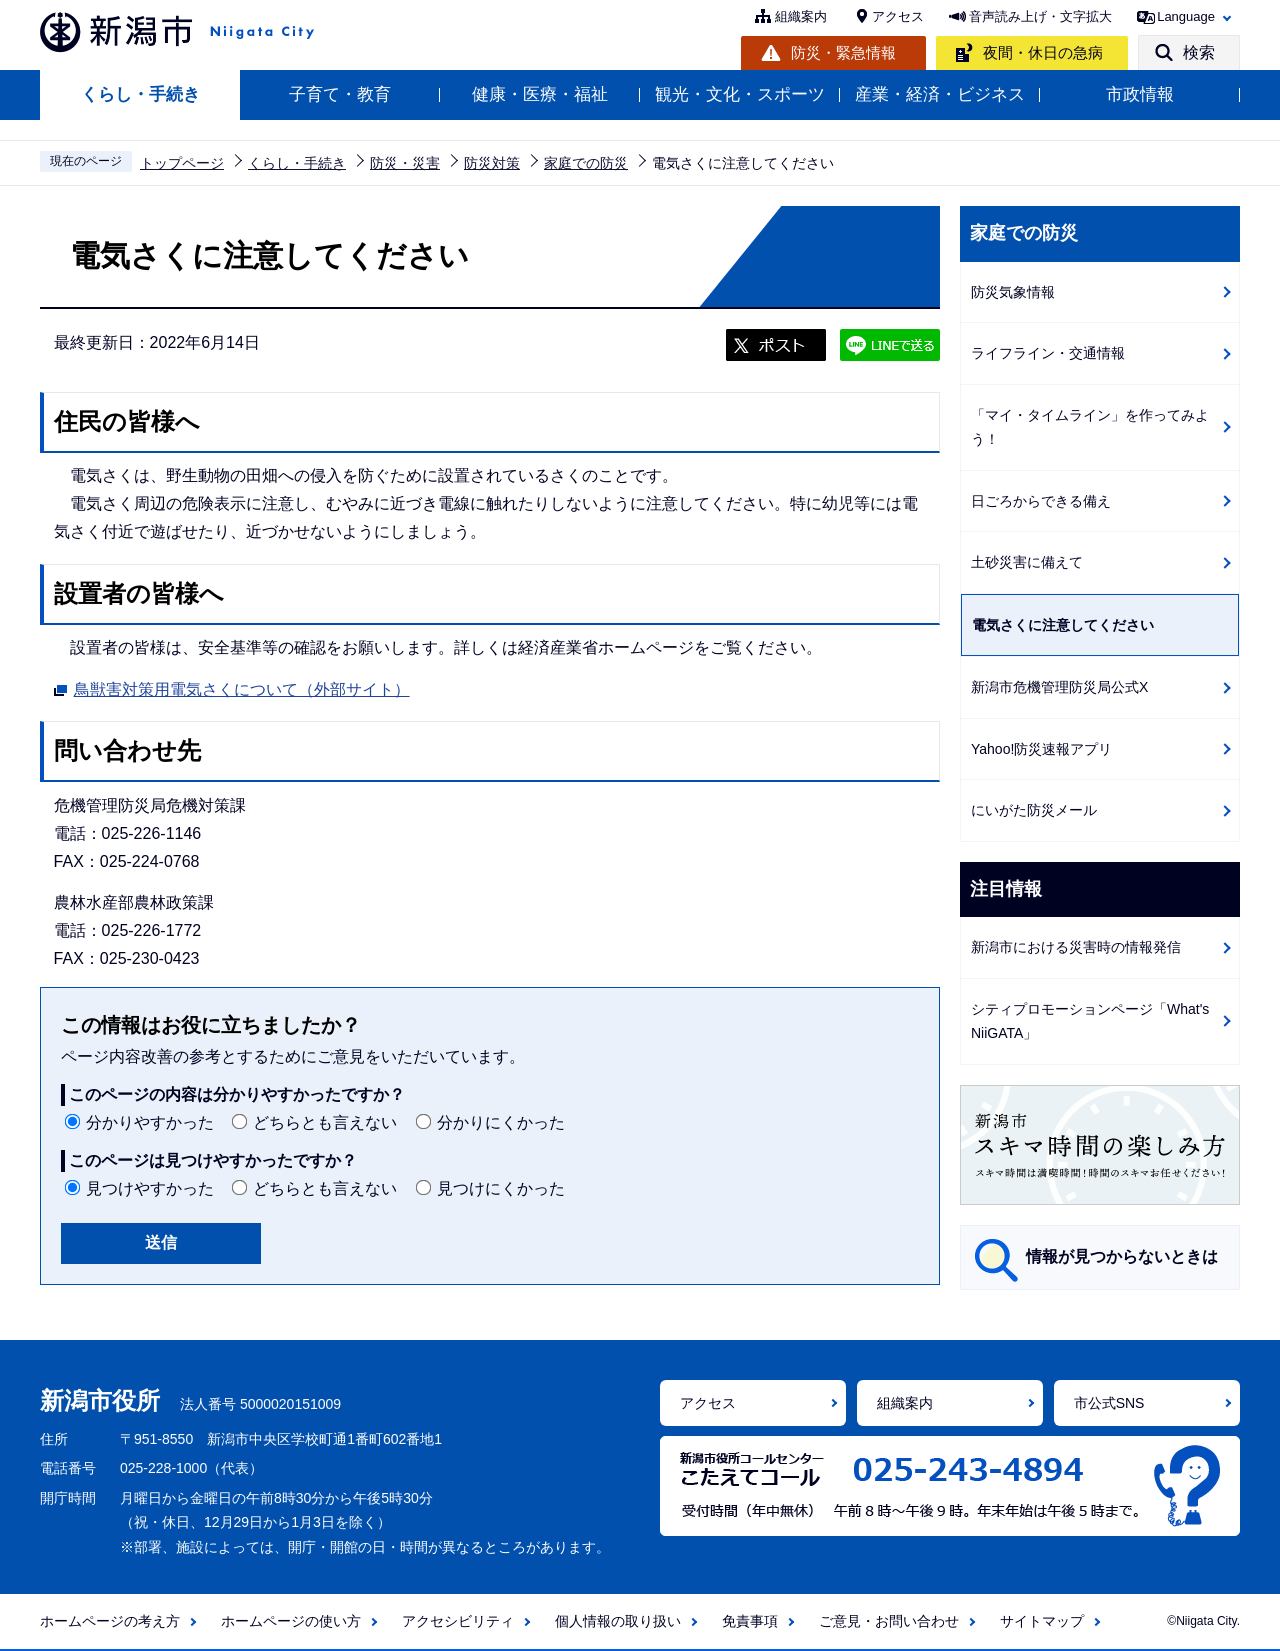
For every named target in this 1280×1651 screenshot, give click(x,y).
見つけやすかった (150, 1188)
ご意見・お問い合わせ (889, 1621)
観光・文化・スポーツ (740, 94)
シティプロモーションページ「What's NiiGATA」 (1090, 1021)
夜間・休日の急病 (1043, 52)
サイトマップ (1042, 1621)
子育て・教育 (340, 94)
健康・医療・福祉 (540, 94)
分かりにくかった (501, 1122)
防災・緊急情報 (843, 52)
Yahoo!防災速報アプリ (1041, 749)
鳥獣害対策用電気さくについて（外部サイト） (242, 687)
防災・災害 (405, 163)
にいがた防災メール (1034, 810)
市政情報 (1140, 94)
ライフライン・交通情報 (1048, 353)
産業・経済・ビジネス (940, 94)
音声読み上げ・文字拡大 (1040, 16)
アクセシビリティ (458, 1621)
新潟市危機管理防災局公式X (1059, 687)
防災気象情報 (1013, 292)
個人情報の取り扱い (618, 1621)
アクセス (898, 16)
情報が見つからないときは (1122, 1256)
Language (1186, 16)
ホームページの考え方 (110, 1621)
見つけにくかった (501, 1188)
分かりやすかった (150, 1122)
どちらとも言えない (325, 1122)
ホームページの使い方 (291, 1621)
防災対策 (492, 163)
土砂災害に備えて (1027, 562)
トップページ (182, 163)
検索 (1199, 52)
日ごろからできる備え (1041, 501)
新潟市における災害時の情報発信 (1076, 947)
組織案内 (801, 16)
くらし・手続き (140, 94)
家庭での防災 (586, 163)
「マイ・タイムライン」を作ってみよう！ (1090, 427)
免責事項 (750, 1621)
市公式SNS (1109, 1403)
